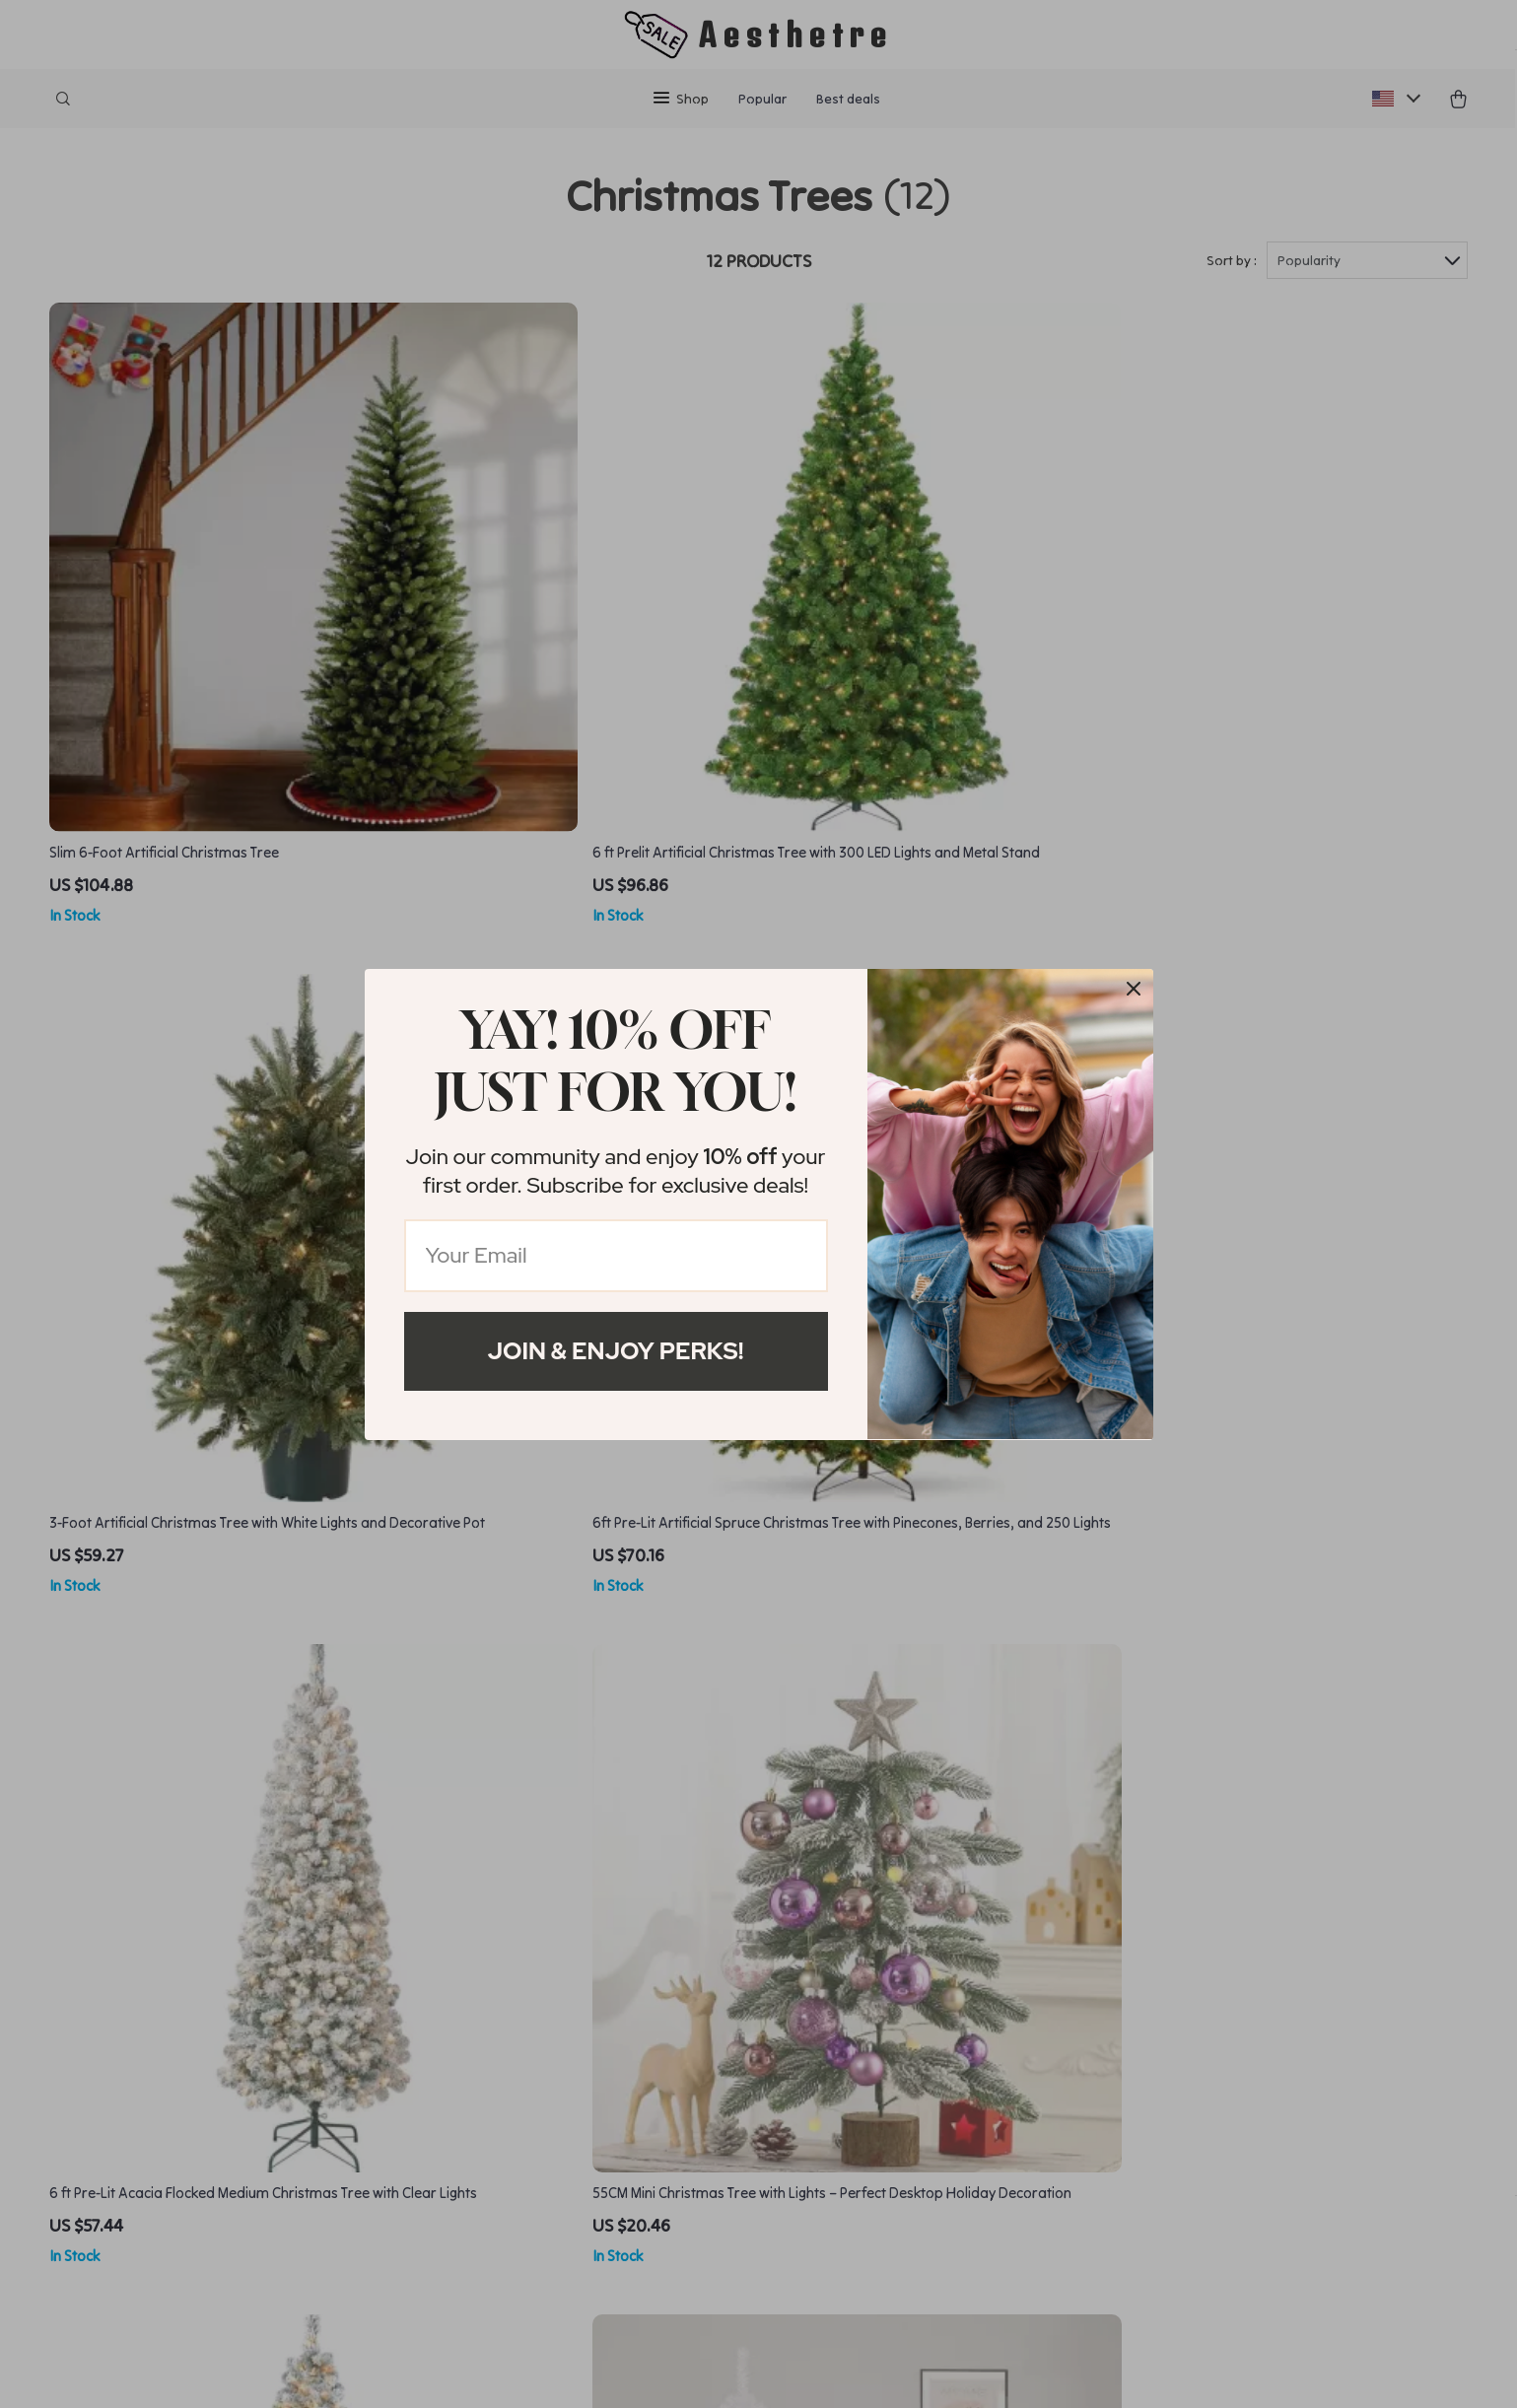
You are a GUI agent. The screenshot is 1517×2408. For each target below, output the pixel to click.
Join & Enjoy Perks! (616, 1351)
